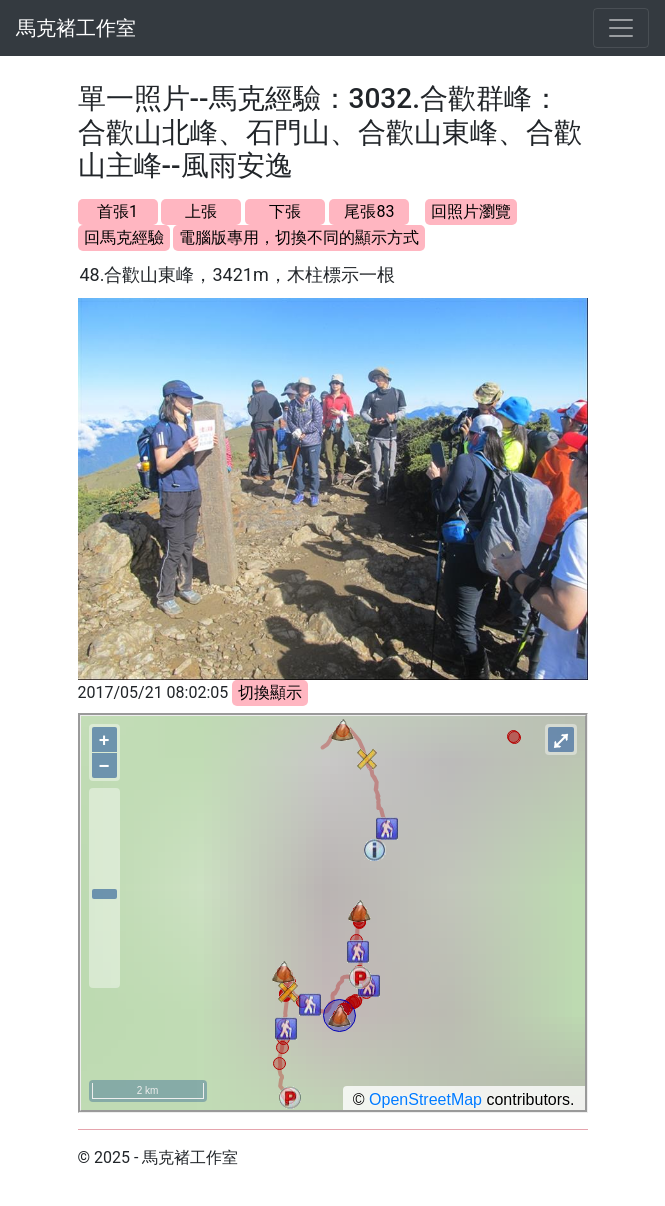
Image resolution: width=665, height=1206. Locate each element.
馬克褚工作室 (76, 28)
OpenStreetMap (425, 1099)
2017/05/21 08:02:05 (153, 692)
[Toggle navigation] (621, 28)
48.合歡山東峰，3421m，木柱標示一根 (237, 274)
